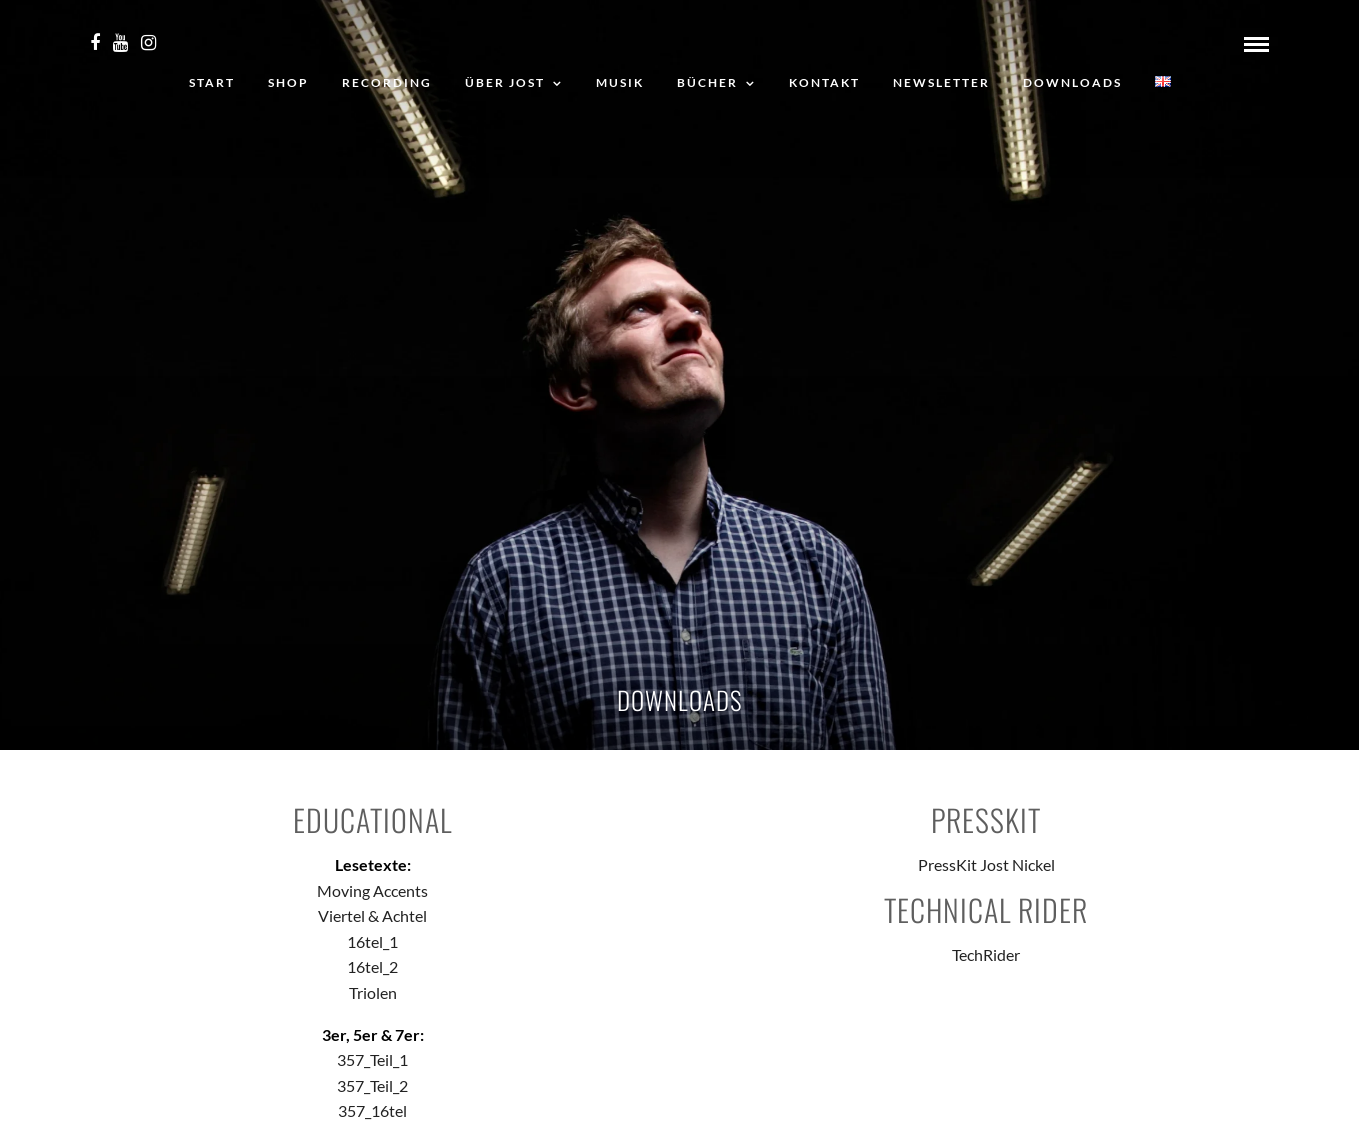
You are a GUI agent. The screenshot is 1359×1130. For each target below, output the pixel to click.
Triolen (373, 992)
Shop (288, 82)
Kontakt (824, 82)
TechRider (986, 954)
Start (212, 82)
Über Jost (505, 82)
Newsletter (941, 82)
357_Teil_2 (372, 1085)
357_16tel (372, 1110)
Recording (387, 82)
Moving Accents (372, 890)
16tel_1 (372, 941)
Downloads (1072, 82)
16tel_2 (372, 966)
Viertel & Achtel (372, 915)
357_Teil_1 (372, 1059)
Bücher (707, 82)
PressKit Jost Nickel (986, 864)
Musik (620, 82)
